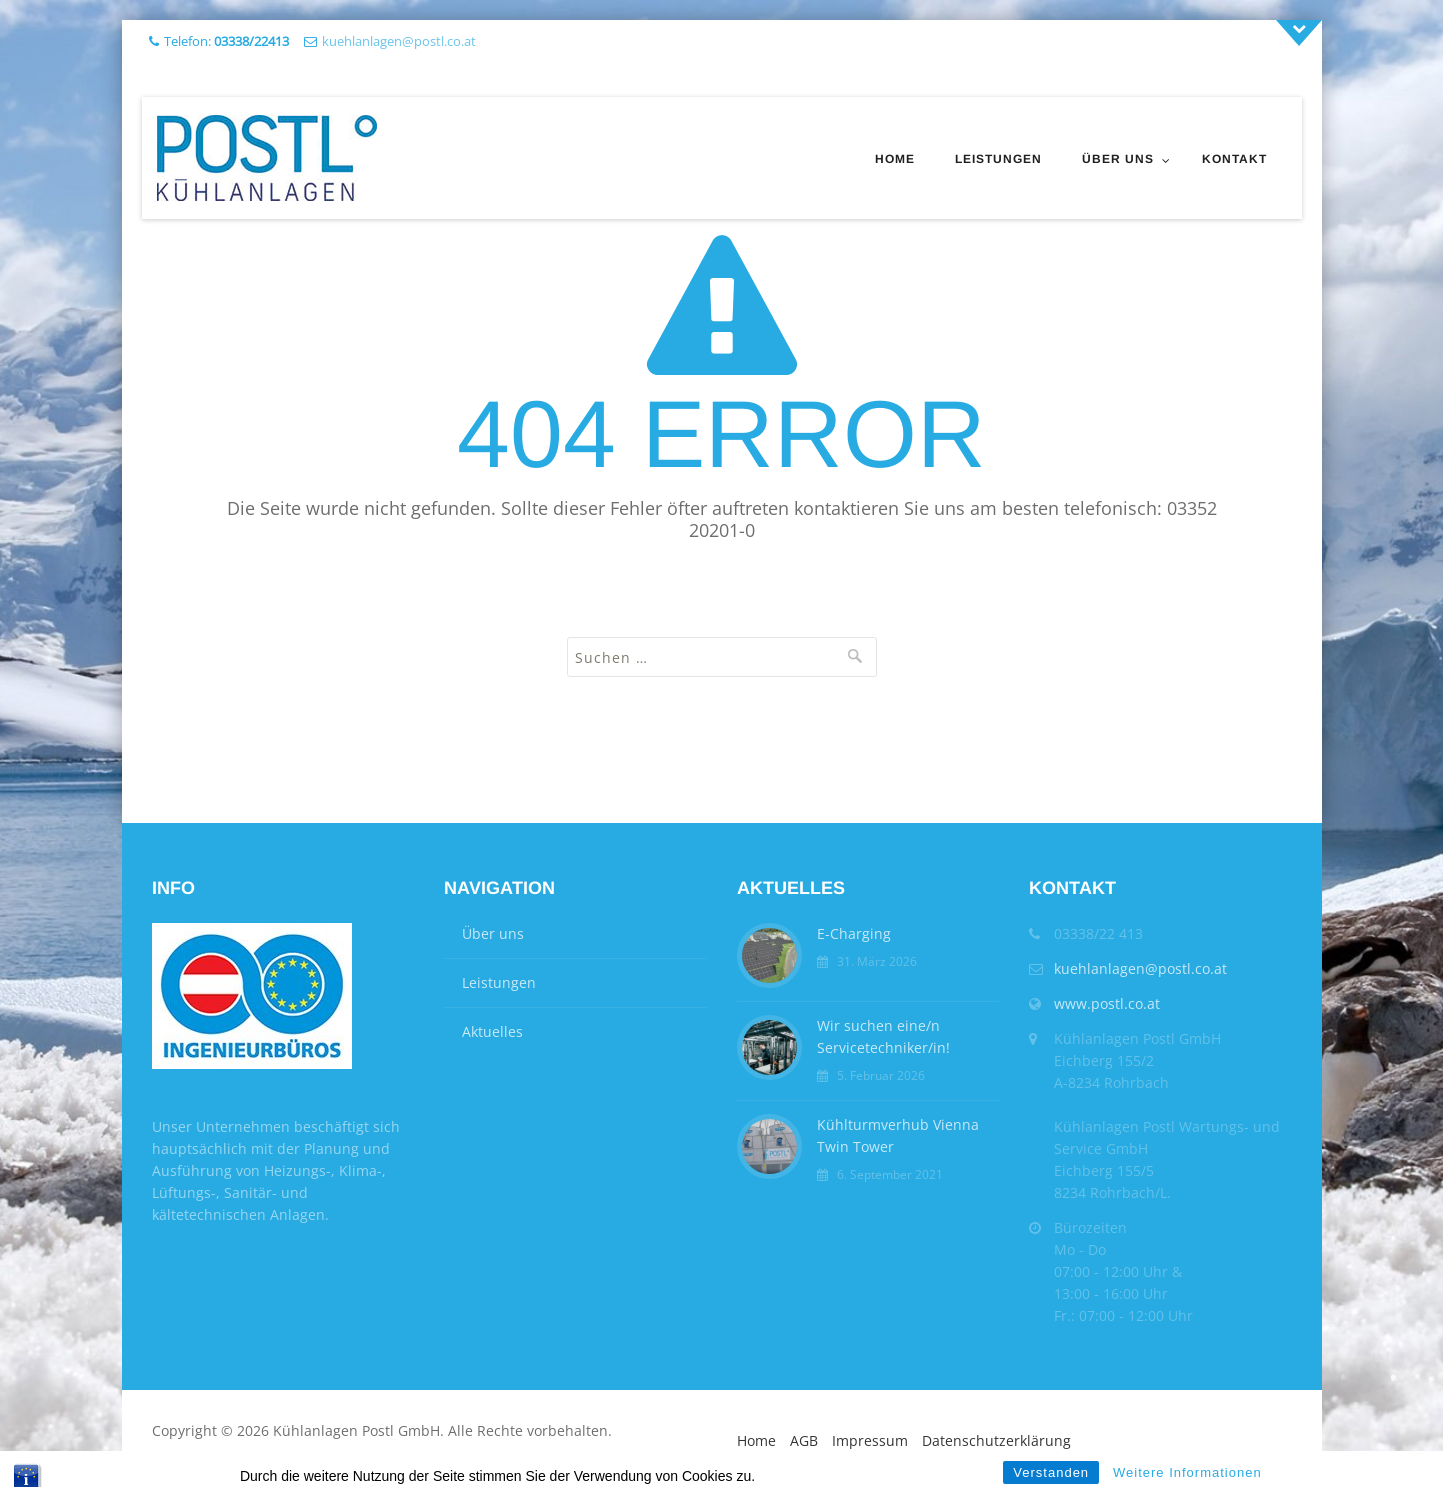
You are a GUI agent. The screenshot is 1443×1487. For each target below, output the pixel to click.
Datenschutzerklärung (996, 1440)
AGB (804, 1440)
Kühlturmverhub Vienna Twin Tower (898, 1135)
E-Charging (854, 933)
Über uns (1118, 159)
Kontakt (1234, 159)
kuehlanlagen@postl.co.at (399, 41)
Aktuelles (492, 1031)
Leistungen (998, 159)
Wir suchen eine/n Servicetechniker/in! (883, 1036)
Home (895, 159)
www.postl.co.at (1107, 1003)
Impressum (870, 1440)
